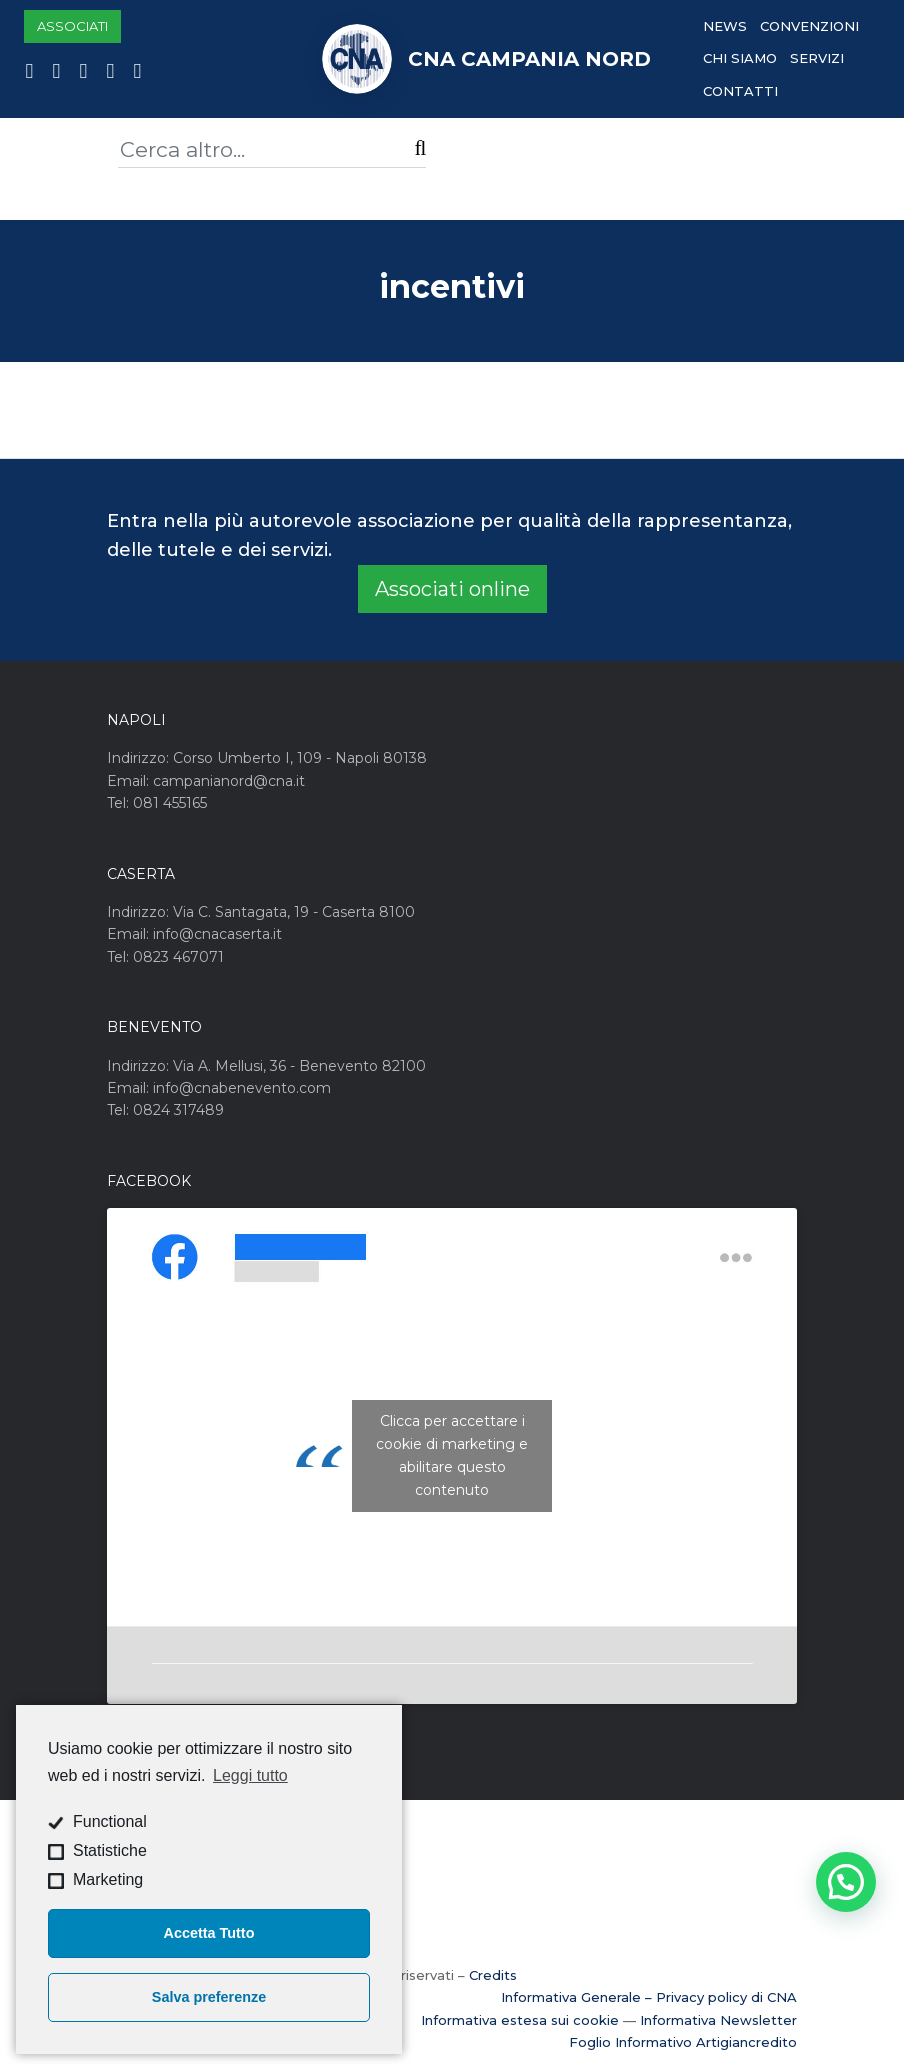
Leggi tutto (250, 1775)
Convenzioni (809, 26)
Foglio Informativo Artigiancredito (683, 2042)
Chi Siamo (740, 58)
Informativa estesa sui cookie (520, 2020)
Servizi (817, 58)
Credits (493, 1975)
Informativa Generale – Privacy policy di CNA (649, 1997)
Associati (72, 26)
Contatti (740, 91)
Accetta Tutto (209, 1933)
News (725, 26)
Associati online (452, 589)
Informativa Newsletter (718, 2020)
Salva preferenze (209, 1997)
